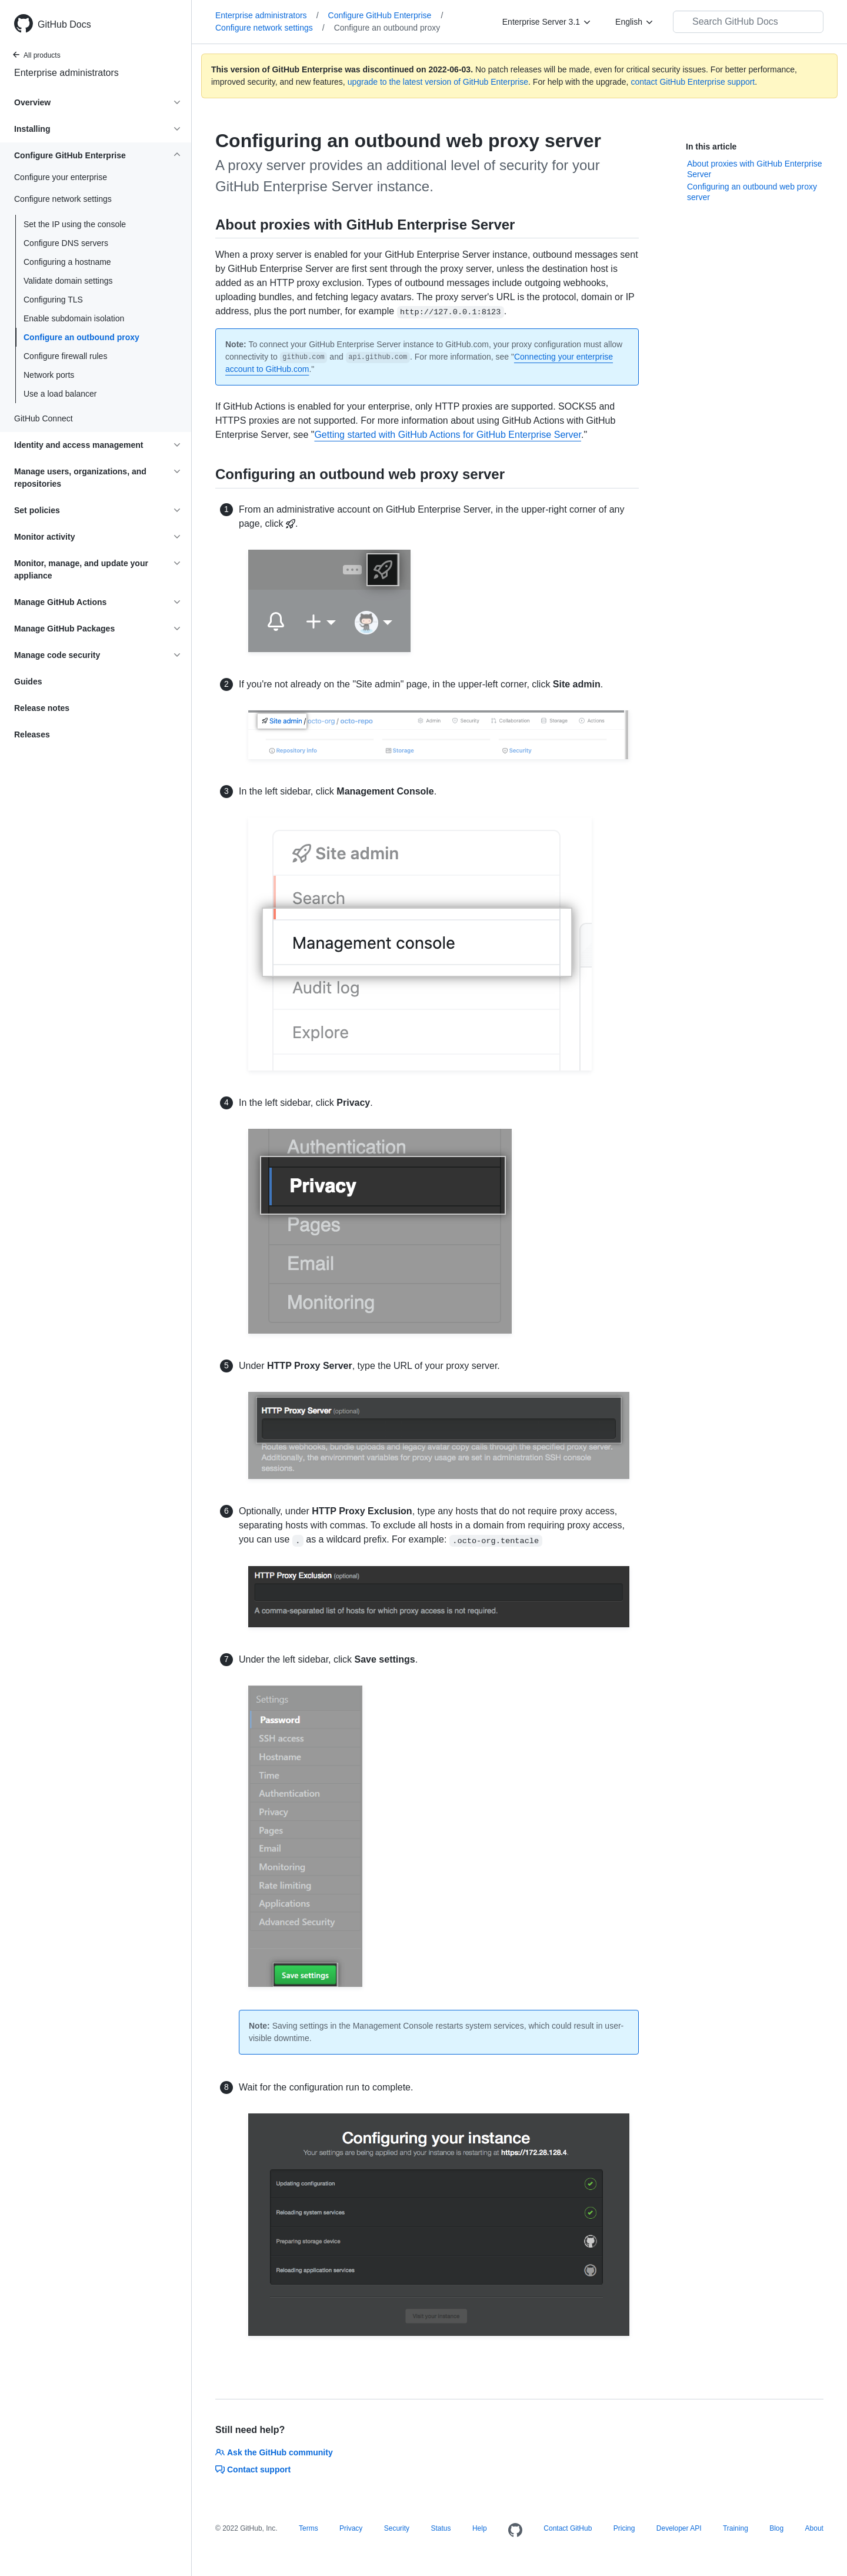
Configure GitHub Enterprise (385, 15)
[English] (634, 22)
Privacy (350, 2528)
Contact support (253, 2469)
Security (396, 2528)
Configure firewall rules (65, 356)
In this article (711, 146)
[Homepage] (515, 2530)
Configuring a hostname (67, 262)
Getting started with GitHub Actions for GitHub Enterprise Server (447, 435)
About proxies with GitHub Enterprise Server (754, 169)
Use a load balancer (60, 393)
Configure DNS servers (66, 243)
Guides (28, 681)
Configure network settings (270, 27)
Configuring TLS (53, 299)
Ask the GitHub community (274, 2452)
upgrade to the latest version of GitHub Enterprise (438, 82)
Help (479, 2528)
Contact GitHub (567, 2528)
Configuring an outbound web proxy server (752, 192)
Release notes (41, 708)
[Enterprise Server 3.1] (547, 22)
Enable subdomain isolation (74, 318)
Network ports (49, 375)
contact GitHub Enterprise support (693, 82)
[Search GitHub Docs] (748, 22)
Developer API (679, 2528)
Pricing (624, 2528)
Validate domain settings (68, 280)
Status (441, 2528)
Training (735, 2528)
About (814, 2528)
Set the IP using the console (75, 224)
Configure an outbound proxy (81, 337)
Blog (776, 2528)
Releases (32, 734)
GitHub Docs (64, 24)
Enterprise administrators (66, 73)
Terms (308, 2528)
